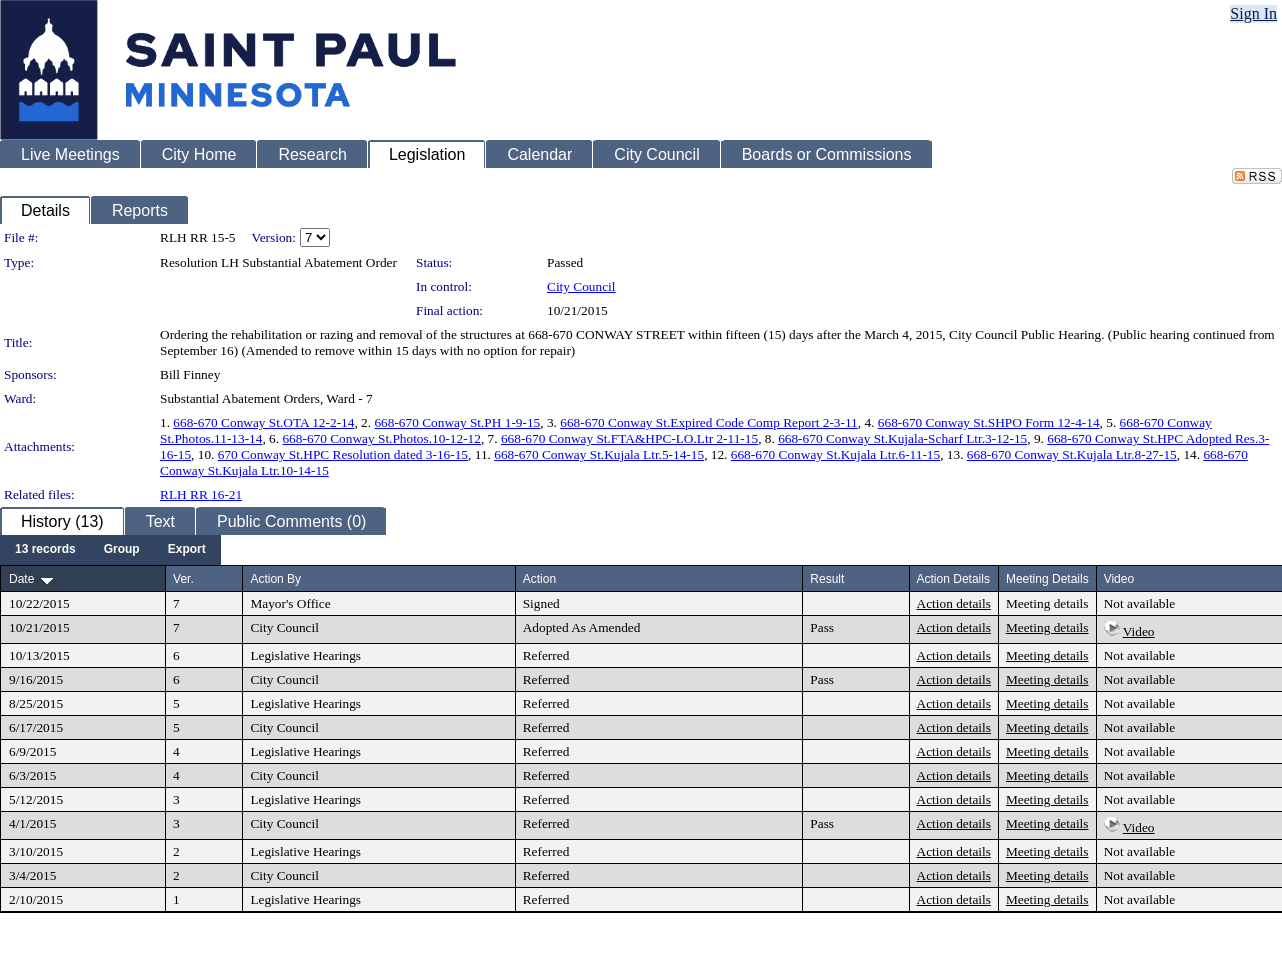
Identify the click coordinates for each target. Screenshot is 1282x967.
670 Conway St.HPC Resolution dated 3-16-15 (343, 454)
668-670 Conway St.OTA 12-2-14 (263, 422)
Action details (954, 603)
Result (827, 579)
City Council (581, 286)
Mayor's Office (290, 603)
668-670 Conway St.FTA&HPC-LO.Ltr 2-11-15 (629, 438)
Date (21, 579)
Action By (275, 579)
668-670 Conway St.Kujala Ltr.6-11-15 (835, 454)
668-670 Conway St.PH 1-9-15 (457, 422)
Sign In (1253, 13)
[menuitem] (45, 550)
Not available (1139, 603)
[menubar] (110, 550)
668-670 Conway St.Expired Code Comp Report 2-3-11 (709, 422)
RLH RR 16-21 (201, 494)
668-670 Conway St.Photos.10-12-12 (381, 438)
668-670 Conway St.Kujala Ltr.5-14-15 (599, 454)
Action (539, 579)
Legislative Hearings (305, 655)
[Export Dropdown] (187, 550)
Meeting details (1047, 603)
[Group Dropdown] (122, 550)
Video (1139, 631)
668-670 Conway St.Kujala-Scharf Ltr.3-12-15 (902, 438)
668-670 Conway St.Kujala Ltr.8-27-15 (1072, 454)
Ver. (183, 579)
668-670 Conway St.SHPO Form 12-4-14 (989, 422)
